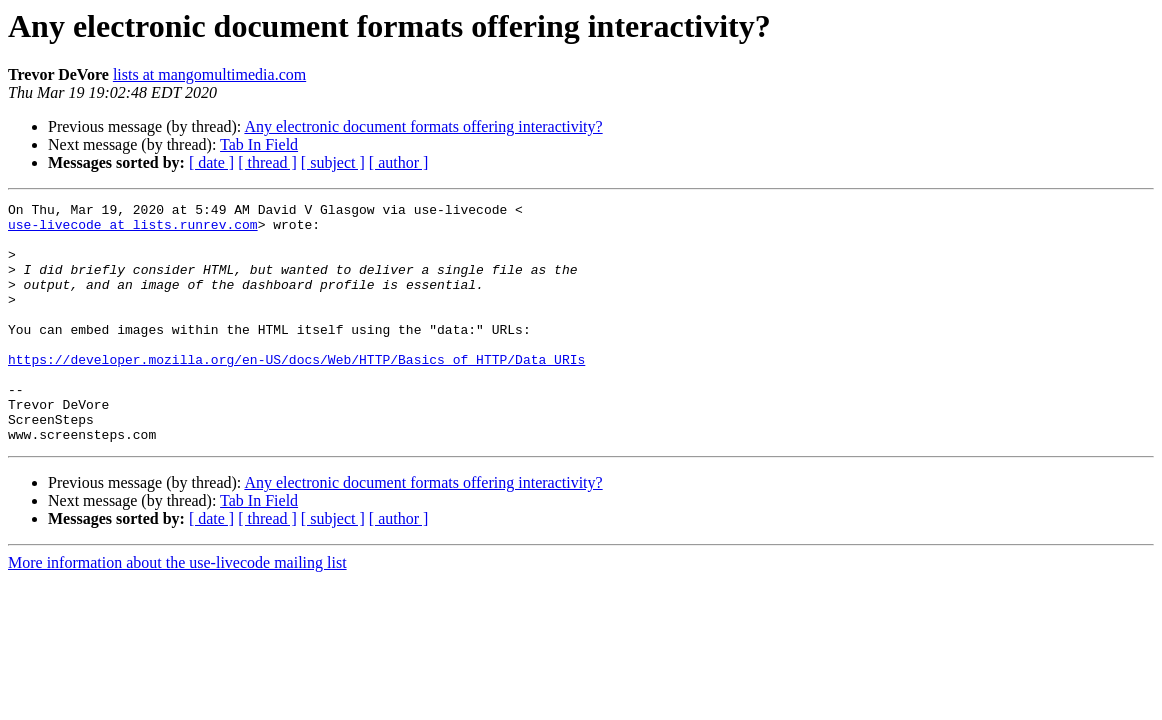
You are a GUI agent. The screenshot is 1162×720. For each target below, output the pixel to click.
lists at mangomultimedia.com (209, 74)
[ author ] (399, 162)
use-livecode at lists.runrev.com (133, 230)
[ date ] (211, 162)
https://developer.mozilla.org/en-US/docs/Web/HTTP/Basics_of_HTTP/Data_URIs (296, 392)
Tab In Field (259, 144)
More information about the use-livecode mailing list (177, 610)
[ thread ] (267, 162)
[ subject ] (333, 162)
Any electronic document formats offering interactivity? (423, 126)
